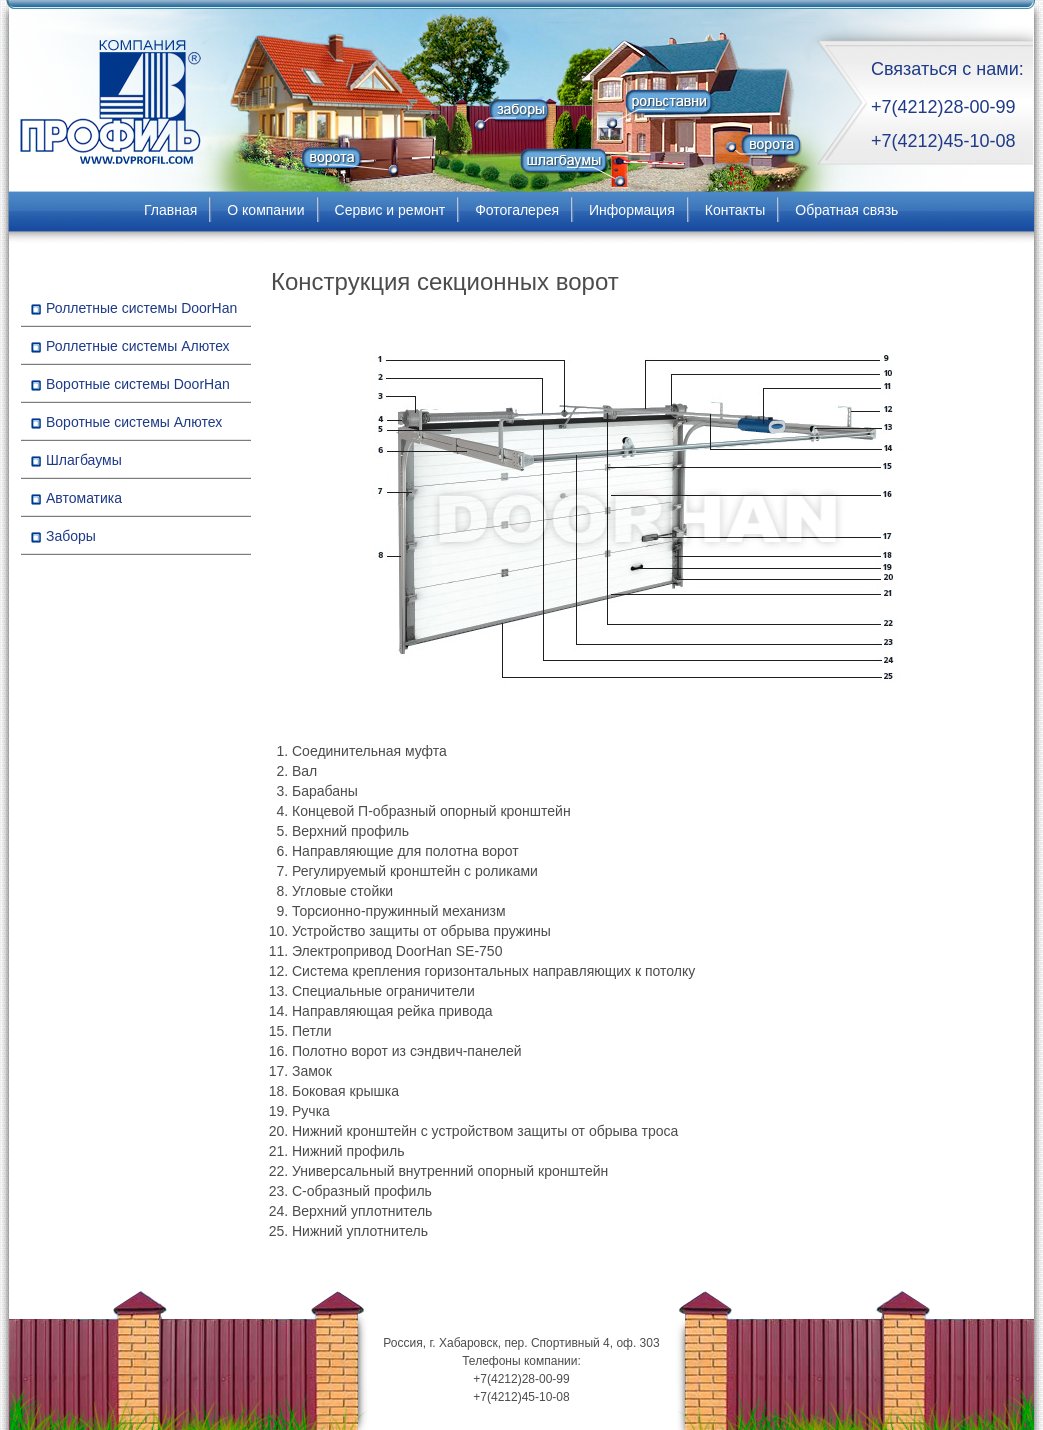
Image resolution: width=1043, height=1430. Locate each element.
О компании (265, 210)
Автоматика (84, 498)
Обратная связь (846, 210)
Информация (632, 210)
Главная (170, 210)
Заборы (71, 536)
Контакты (735, 210)
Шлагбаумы (84, 460)
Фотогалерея (517, 210)
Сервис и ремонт (390, 210)
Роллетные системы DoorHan (141, 308)
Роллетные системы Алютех (138, 346)
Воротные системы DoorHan (138, 384)
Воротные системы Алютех (134, 422)
